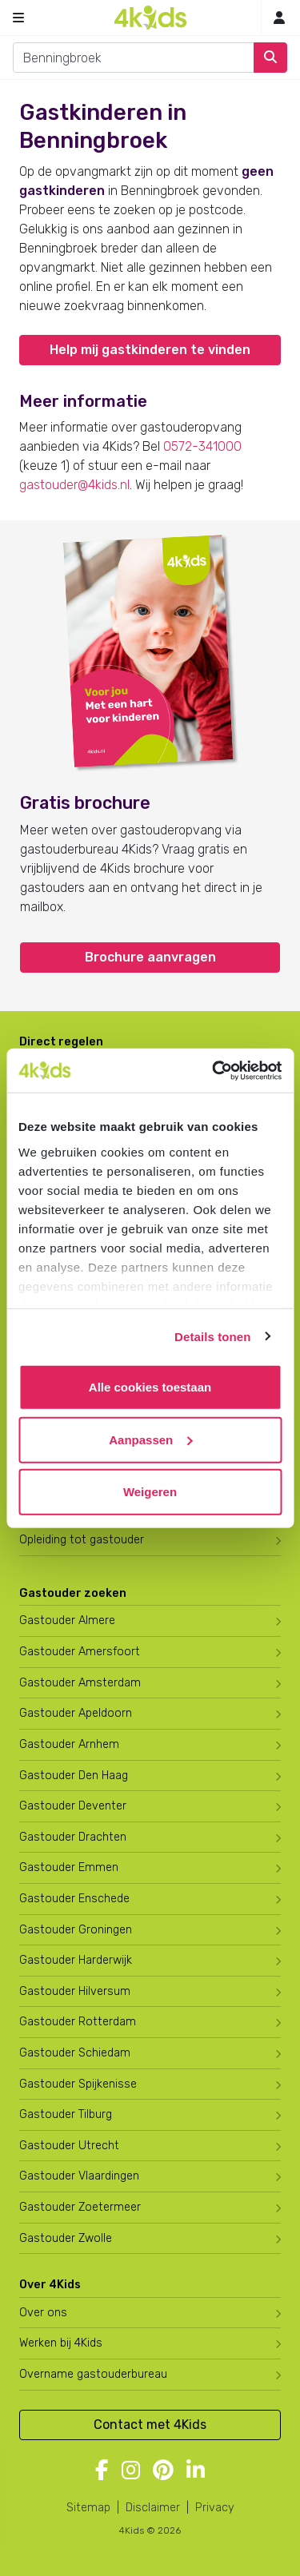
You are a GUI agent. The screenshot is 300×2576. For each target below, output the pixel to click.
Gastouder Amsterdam (80, 1683)
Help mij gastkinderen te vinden (150, 349)
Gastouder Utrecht (69, 2145)
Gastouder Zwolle (65, 2238)
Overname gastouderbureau (93, 2374)
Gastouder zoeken (72, 1593)
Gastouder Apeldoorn (75, 1713)
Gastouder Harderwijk (75, 1960)
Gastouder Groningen (75, 1930)
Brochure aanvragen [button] (150, 957)
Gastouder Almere (67, 1620)
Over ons (43, 2312)
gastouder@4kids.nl (74, 484)
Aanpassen (150, 1439)
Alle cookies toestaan (150, 1387)
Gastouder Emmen (68, 1867)
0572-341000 (202, 446)
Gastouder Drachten (72, 1837)
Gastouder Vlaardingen (79, 2176)
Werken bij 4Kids (60, 2343)
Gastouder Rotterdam (77, 2022)
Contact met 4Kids (150, 2424)
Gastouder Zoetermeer (80, 2207)
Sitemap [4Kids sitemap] (88, 2507)
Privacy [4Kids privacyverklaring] (214, 2507)
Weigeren (150, 1492)
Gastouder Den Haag (73, 1775)
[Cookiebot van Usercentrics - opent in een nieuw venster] (214, 1070)
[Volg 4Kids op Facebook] (102, 2471)
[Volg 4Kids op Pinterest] (163, 2471)
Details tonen (212, 1336)
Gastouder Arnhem (69, 1744)
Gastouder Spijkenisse (78, 2084)
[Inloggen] (279, 18)
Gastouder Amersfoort (79, 1651)
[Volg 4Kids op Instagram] (131, 2471)
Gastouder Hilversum (74, 1991)
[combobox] (133, 57)
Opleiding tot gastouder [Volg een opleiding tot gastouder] (81, 1540)
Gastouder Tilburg (65, 2114)
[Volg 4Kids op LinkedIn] (195, 2471)
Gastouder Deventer (72, 1806)
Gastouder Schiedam (74, 2053)
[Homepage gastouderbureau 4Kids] (150, 18)
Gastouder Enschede (74, 1898)
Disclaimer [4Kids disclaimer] (153, 2507)
